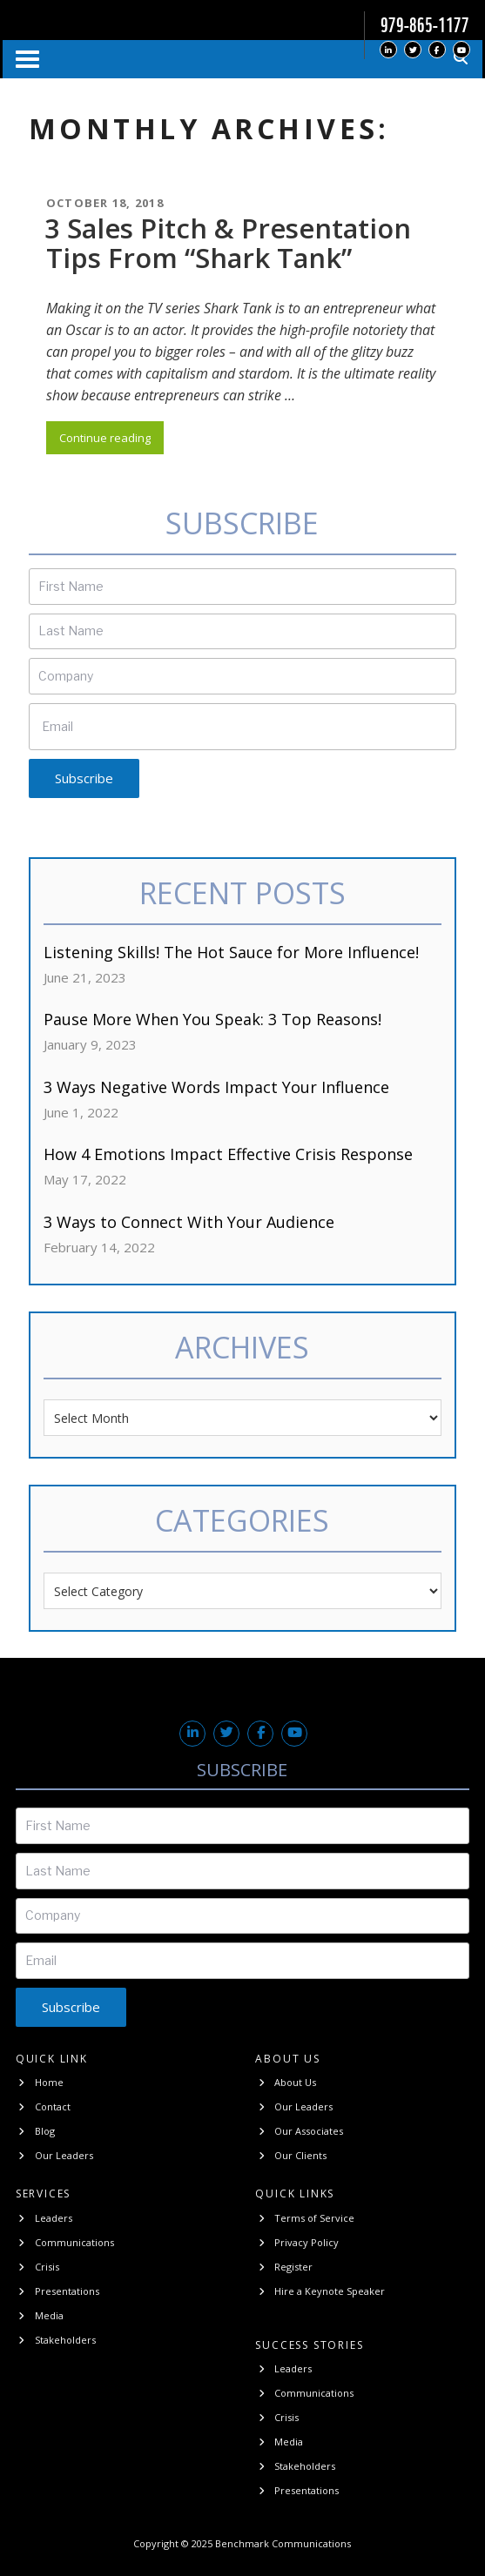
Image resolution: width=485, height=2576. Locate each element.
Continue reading (111, 440)
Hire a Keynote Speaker (320, 2291)
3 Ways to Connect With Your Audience (189, 1221)
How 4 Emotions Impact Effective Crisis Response (228, 1154)
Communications (65, 2242)
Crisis (37, 2266)
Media (40, 2315)
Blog (35, 2130)
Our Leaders (54, 2155)
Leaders (44, 2217)
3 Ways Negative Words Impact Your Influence (216, 1087)
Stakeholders (56, 2339)
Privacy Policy (297, 2242)
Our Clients (291, 2155)
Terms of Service (304, 2217)
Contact (43, 2106)
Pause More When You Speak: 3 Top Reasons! (212, 1019)
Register (284, 2266)
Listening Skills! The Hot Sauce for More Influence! (231, 952)
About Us (285, 2082)
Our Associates (299, 2130)
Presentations (57, 2291)
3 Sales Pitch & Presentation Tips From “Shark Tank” (227, 243)
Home (40, 2082)
